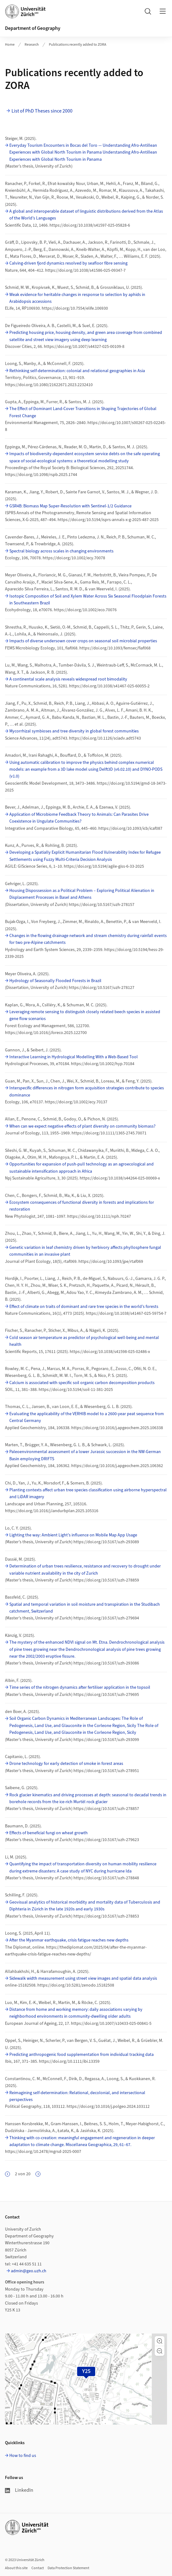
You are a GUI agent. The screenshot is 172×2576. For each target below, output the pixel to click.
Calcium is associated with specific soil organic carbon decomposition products (82, 1383)
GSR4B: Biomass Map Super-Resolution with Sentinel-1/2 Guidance (70, 506)
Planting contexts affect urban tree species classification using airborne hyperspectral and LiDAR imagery (88, 1493)
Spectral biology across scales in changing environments (61, 551)
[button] (160, 2341)
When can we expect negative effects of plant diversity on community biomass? (82, 1126)
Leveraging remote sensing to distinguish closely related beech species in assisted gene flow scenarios (84, 1015)
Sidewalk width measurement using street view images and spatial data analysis (83, 1978)
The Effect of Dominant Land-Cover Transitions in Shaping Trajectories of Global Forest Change (82, 412)
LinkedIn (19, 2490)
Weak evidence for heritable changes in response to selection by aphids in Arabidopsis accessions (77, 298)
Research (32, 44)
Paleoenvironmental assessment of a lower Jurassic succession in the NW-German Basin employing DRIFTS (85, 1455)
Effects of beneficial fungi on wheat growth (48, 1833)
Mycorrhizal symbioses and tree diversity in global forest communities (74, 731)
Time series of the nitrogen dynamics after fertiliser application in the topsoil (79, 1687)
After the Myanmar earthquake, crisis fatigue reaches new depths (68, 1940)
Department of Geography (32, 28)
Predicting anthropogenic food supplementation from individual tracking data (81, 2055)
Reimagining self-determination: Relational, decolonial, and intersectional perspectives (77, 2096)
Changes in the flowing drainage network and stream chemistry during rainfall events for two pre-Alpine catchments (88, 939)
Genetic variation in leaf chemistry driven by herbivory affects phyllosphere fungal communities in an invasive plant (85, 1251)
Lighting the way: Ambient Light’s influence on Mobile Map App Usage (73, 1535)
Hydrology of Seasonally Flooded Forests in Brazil (55, 981)
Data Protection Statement (68, 2568)
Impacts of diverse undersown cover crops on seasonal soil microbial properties (83, 641)
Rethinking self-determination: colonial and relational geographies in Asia (77, 371)
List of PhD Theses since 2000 (42, 111)
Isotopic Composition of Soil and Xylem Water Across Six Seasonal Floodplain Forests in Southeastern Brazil (87, 599)
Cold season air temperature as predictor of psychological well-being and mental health (84, 1341)
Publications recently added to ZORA (77, 44)
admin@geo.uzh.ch (28, 2271)
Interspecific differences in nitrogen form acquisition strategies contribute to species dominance (86, 1091)
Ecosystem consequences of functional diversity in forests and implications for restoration (81, 1205)
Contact (37, 2568)
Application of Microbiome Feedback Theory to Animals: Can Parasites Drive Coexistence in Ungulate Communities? (79, 817)
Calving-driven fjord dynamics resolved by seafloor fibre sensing (68, 263)
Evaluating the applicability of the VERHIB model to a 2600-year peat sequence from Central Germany (86, 1417)
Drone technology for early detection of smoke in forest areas (66, 1764)
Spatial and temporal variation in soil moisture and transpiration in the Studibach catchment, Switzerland (84, 1607)
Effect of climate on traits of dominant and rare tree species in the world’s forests (83, 1307)
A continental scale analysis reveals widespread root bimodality (68, 679)
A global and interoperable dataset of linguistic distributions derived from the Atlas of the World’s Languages (86, 214)
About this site (16, 2568)
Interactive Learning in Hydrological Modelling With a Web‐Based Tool (73, 1057)
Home (10, 44)
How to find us (22, 2456)
